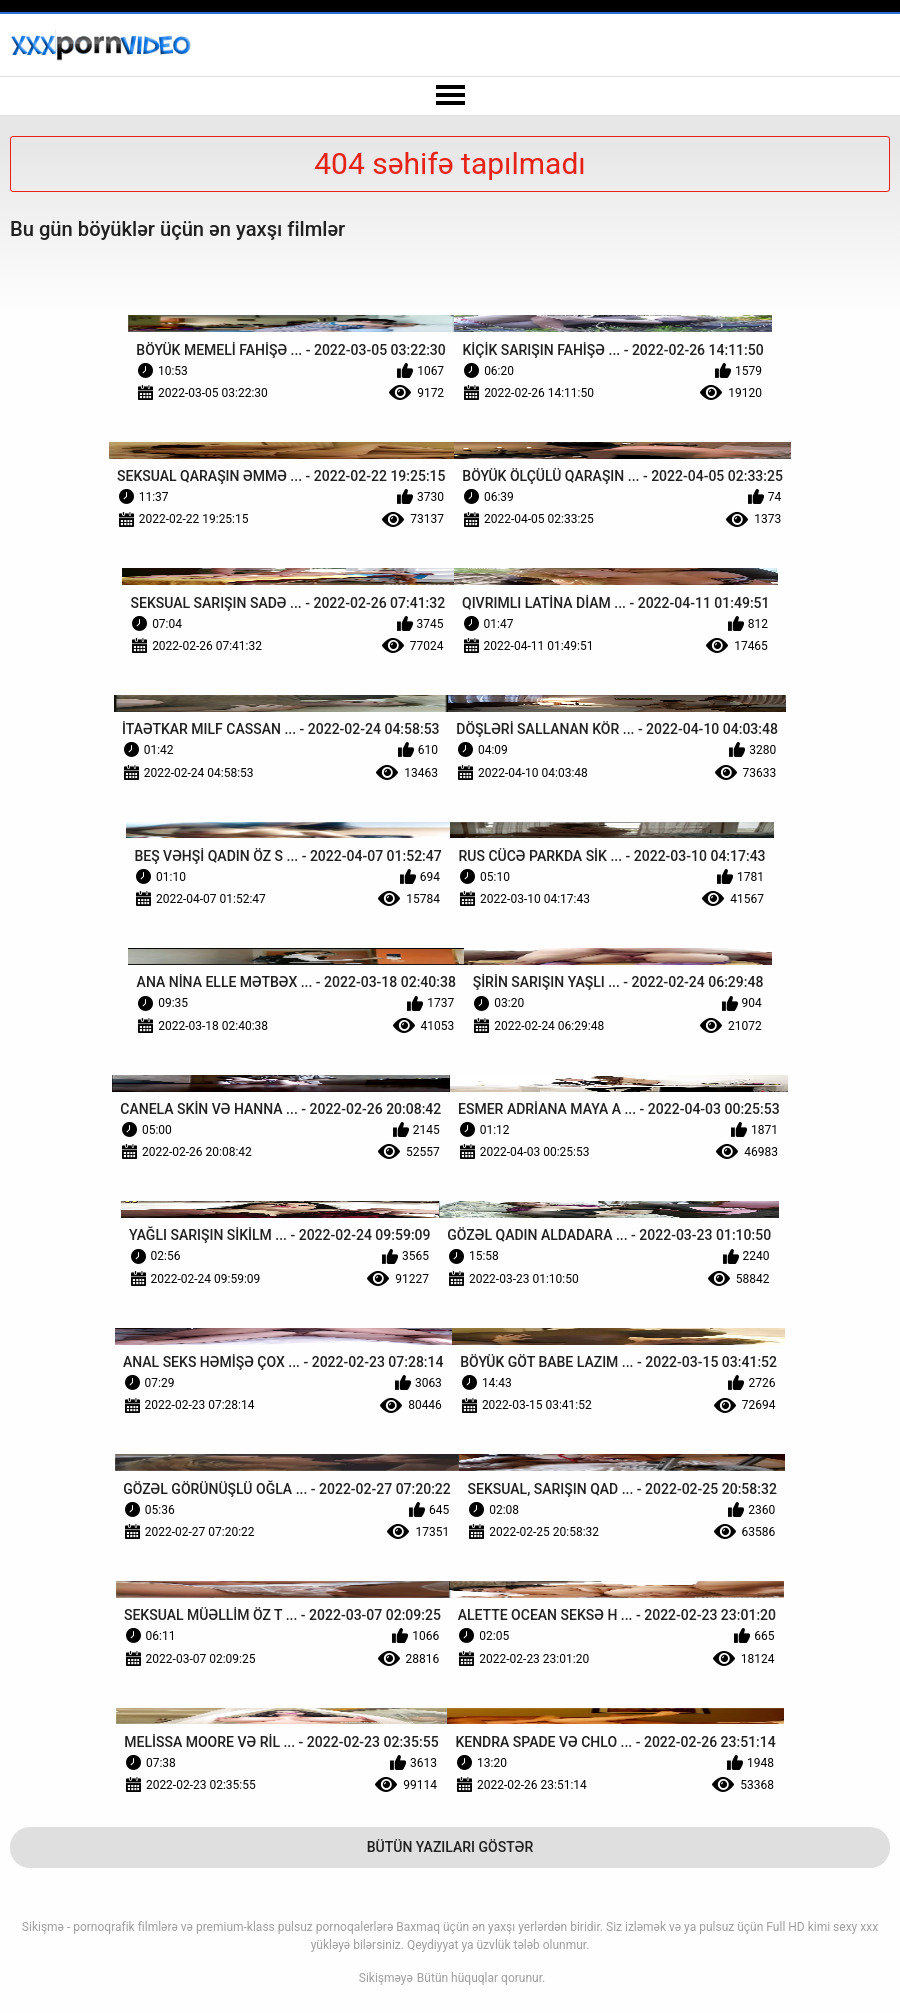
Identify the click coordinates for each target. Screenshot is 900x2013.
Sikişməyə (386, 1978)
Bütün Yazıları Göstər (450, 1847)
